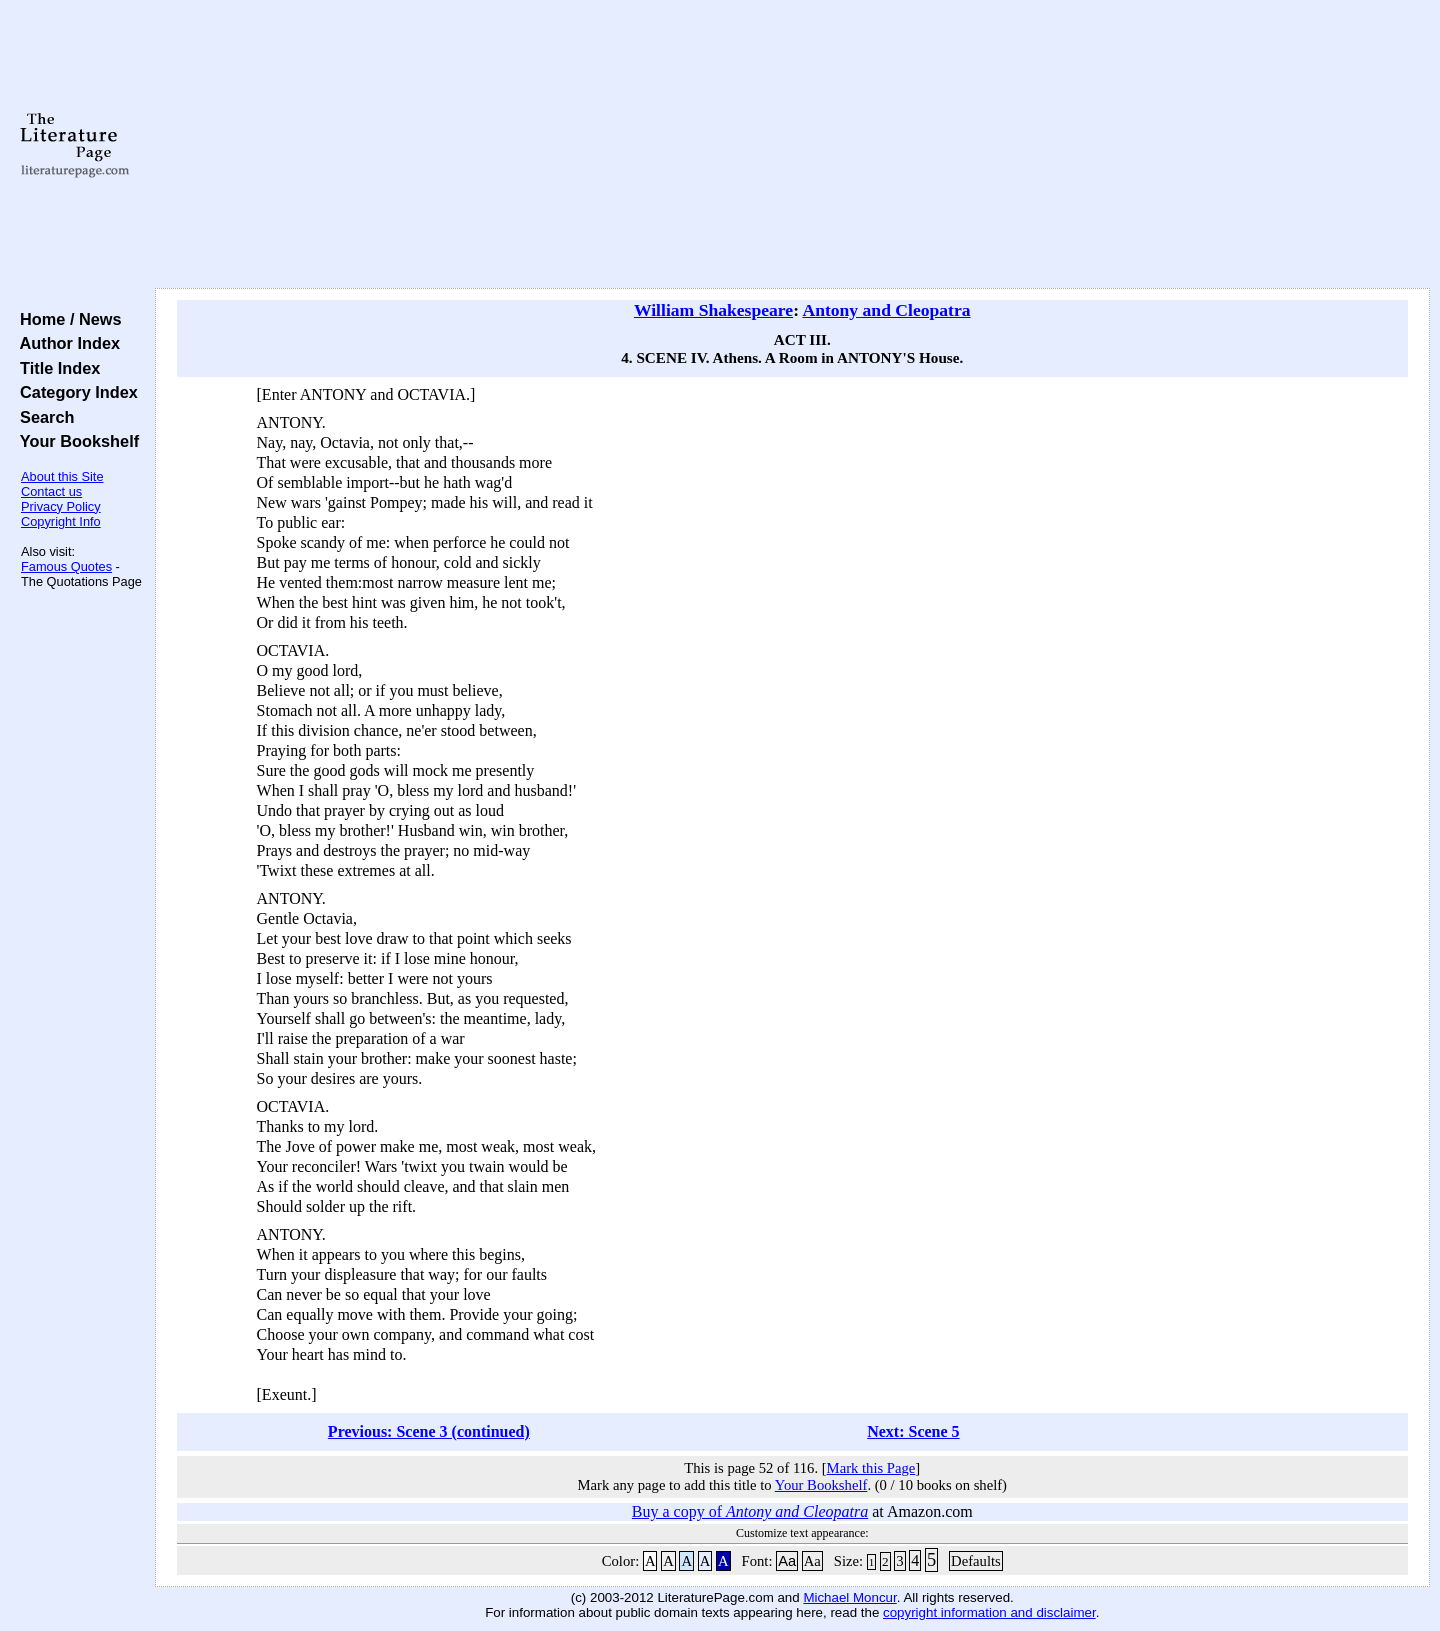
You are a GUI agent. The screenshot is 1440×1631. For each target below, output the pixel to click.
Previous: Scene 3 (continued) (429, 1431)
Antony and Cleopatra (886, 310)
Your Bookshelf (75, 441)
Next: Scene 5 (913, 1431)
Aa (787, 1561)
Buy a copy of (750, 1511)
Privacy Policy (61, 506)
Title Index (55, 368)
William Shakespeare (713, 310)
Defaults (976, 1561)
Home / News (66, 319)
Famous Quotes (66, 566)
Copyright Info (61, 521)
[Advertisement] (792, 145)
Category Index (74, 392)
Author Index (65, 343)
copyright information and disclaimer (989, 1612)
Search (42, 417)
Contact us (51, 491)
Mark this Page (871, 1468)
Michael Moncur (849, 1597)
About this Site (62, 476)
